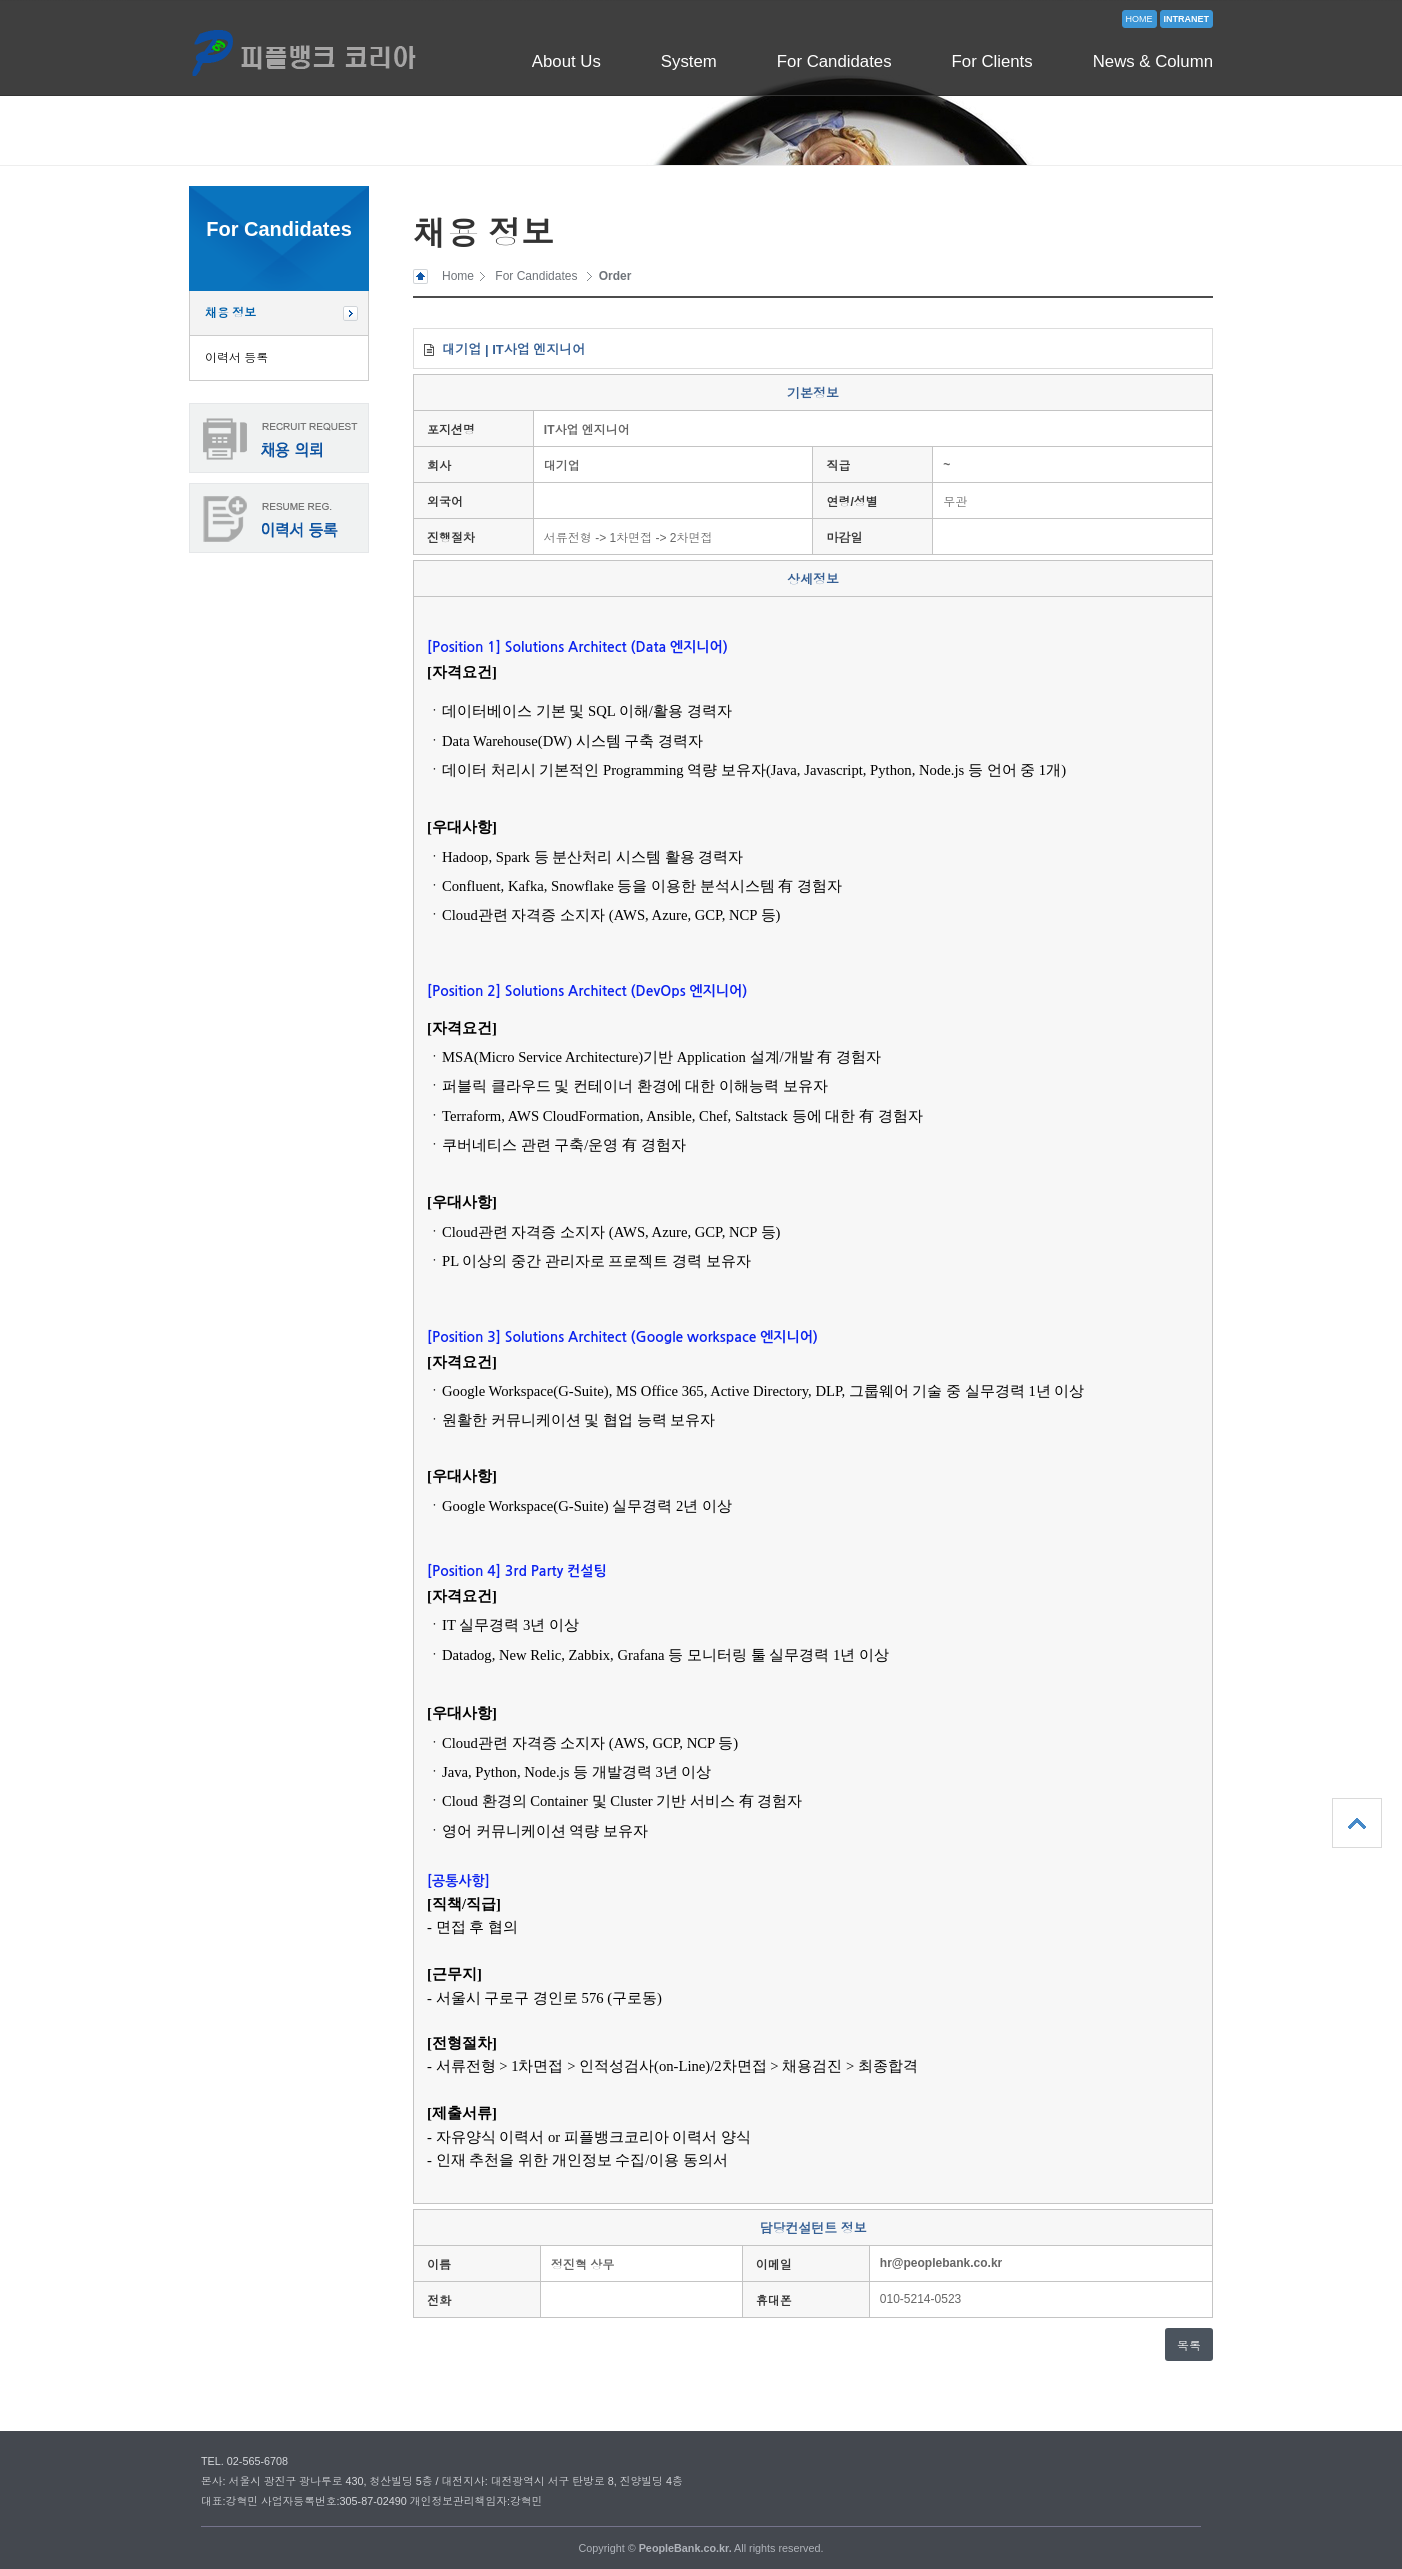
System (689, 61)
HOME (1139, 19)
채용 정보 (230, 313)
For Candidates (834, 61)
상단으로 (1357, 1823)
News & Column (1153, 61)
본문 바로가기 (0, 0)
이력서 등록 (236, 358)
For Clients (992, 61)
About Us (566, 61)
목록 (1189, 2346)
